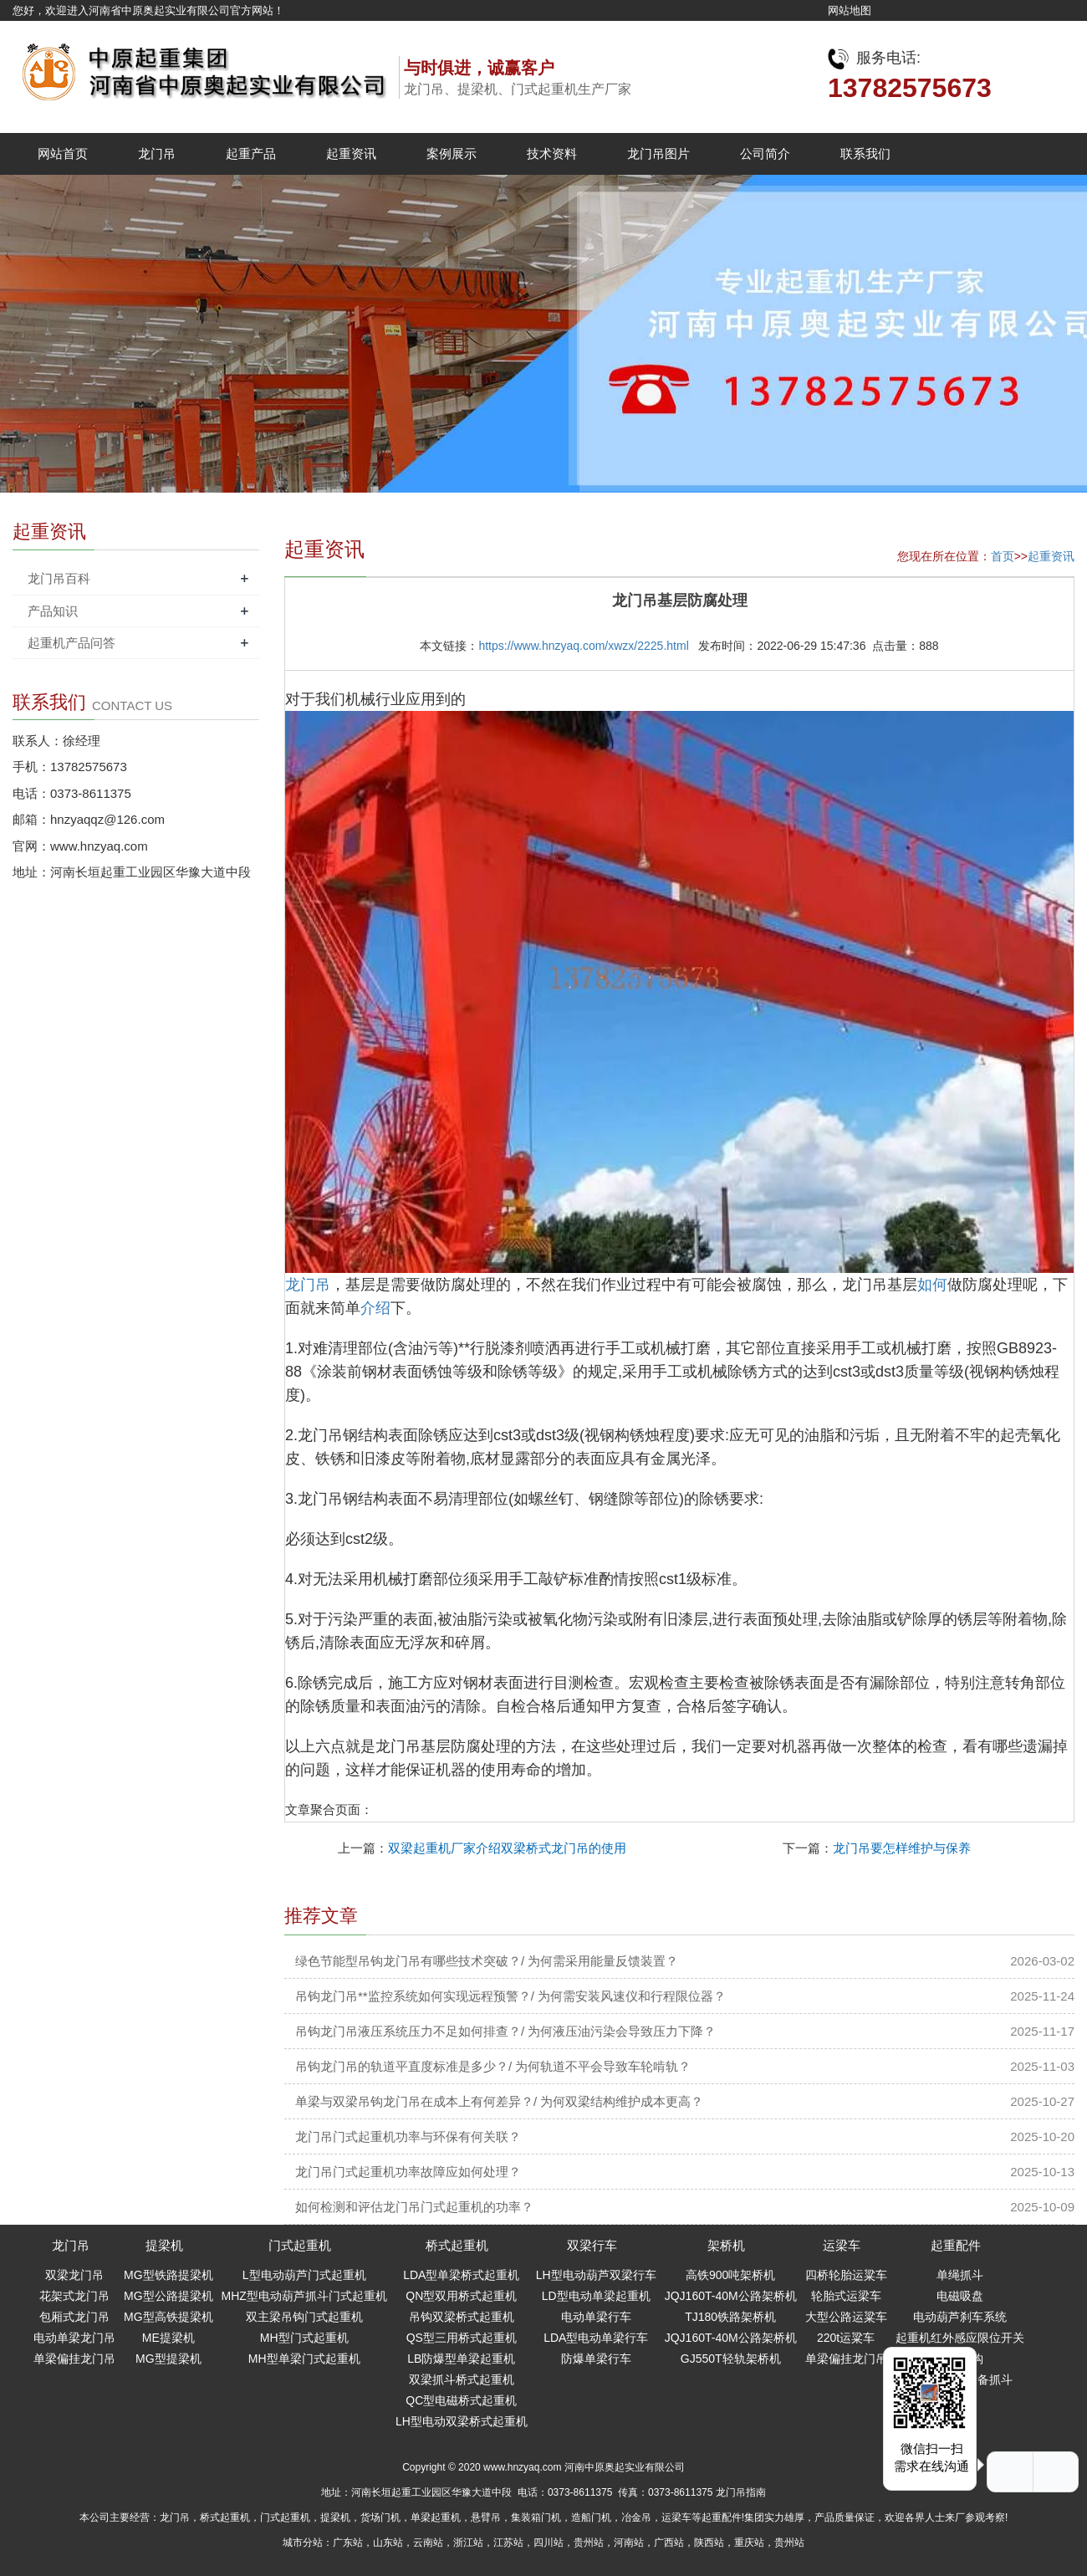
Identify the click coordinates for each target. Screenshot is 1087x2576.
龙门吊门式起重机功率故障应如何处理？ (408, 2172)
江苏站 (508, 2542)
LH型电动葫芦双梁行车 (596, 2275)
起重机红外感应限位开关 (960, 2337)
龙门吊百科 (59, 578)
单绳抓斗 (959, 2275)
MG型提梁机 (168, 2358)
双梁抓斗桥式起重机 (461, 2379)
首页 (1002, 556)
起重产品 (251, 153)
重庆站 (749, 2542)
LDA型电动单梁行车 (596, 2337)
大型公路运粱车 (846, 2316)
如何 (932, 1284)
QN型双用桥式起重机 (461, 2296)
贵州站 (589, 2542)
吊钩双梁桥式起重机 (461, 2316)
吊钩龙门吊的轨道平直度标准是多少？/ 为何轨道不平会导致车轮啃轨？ (493, 2066)
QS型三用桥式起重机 (461, 2337)
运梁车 (841, 2245)
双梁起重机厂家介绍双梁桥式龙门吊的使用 (507, 1848)
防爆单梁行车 (596, 2358)
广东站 (348, 2542)
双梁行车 (592, 2245)
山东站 (388, 2542)
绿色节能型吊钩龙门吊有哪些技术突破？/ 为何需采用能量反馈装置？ (486, 1961)
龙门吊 (157, 153)
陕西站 (709, 2542)
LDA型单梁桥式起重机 (461, 2275)
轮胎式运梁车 (846, 2296)
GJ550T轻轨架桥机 (731, 2358)
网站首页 (63, 153)
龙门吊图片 (658, 153)
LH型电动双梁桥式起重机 (462, 2421)
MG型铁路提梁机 (168, 2275)
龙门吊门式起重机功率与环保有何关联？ (408, 2136)
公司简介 (765, 153)
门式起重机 (299, 2245)
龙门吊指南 (741, 2492)
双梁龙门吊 (74, 2275)
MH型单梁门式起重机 (304, 2358)
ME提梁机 (168, 2337)
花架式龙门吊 (74, 2296)
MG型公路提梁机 (168, 2296)
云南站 (428, 2542)
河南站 (629, 2542)
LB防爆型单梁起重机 (461, 2358)
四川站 (548, 2542)
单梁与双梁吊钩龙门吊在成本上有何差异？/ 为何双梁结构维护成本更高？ (499, 2101)
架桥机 (726, 2245)
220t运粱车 (846, 2337)
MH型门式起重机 (304, 2337)
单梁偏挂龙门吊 (74, 2358)
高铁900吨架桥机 (730, 2275)
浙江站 (468, 2542)
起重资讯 (351, 153)
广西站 (669, 2542)
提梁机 (164, 2245)
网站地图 (849, 10)
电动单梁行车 (596, 2316)
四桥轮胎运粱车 (846, 2275)
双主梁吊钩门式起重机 (304, 2316)
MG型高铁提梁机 (168, 2316)
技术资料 (552, 153)
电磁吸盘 (959, 2296)
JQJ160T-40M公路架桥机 (731, 2296)
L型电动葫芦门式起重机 (304, 2275)
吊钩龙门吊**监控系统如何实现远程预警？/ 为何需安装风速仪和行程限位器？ (510, 1996)
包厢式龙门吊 (74, 2316)
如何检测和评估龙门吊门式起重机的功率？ (414, 2207)
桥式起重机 (457, 2245)
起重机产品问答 (71, 643)
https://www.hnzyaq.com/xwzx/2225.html (583, 645)
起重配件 (956, 2245)
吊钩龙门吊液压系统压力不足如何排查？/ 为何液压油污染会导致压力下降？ (505, 2031)
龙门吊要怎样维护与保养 (902, 1848)
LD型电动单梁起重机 (596, 2296)
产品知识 (53, 611)
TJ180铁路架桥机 (730, 2316)
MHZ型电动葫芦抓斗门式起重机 (304, 2296)
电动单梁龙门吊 (74, 2337)
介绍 (375, 1308)
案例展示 (451, 153)
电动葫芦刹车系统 (960, 2316)
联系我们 (865, 153)
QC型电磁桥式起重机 (461, 2400)
